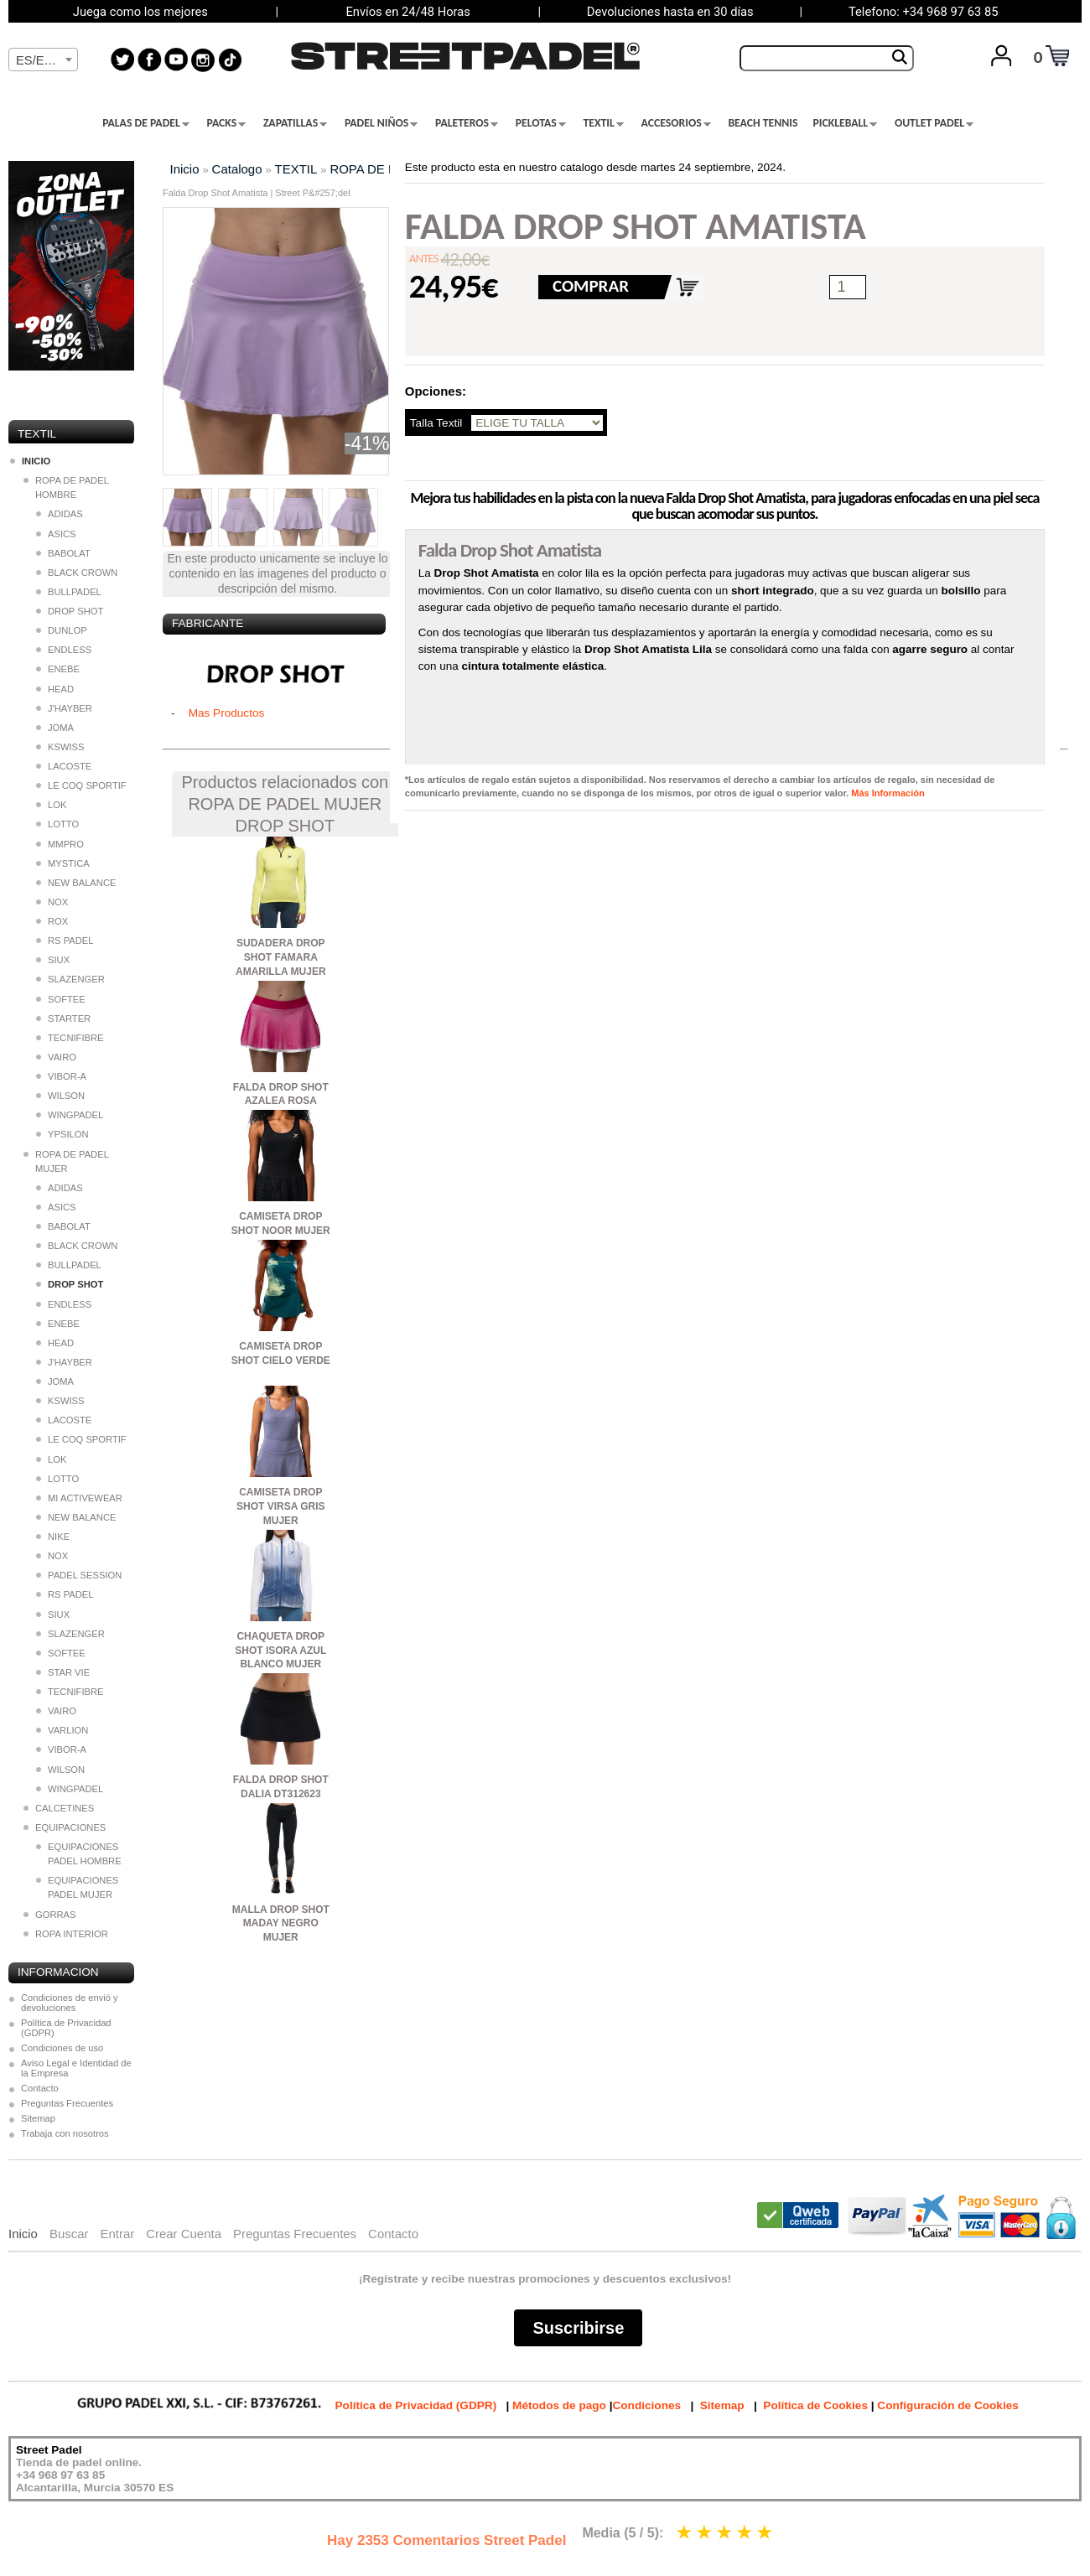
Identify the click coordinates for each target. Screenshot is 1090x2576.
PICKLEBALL (844, 123)
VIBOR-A (61, 1076)
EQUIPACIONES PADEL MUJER (77, 1887)
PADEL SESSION (79, 1575)
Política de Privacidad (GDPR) (66, 2028)
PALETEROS (466, 123)
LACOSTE (63, 766)
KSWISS (60, 747)
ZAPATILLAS (295, 123)
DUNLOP (61, 630)
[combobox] (43, 59)
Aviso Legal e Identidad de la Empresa (76, 2068)
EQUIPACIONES (64, 1827)
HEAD (55, 689)
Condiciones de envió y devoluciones (69, 2003)
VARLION (62, 1730)
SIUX (53, 960)
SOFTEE (61, 999)
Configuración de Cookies (947, 2405)
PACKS (227, 123)
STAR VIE (63, 1672)
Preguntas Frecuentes (67, 2103)
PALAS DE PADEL (145, 123)
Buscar (69, 2233)
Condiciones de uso (62, 2048)
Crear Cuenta (183, 2233)
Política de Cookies (815, 2405)
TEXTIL (604, 123)
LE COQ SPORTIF (81, 785)
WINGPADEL (69, 1115)
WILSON (60, 1096)
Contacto (40, 2088)
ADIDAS (59, 514)
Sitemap (38, 2118)
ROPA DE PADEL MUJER (65, 1161)
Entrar (117, 2233)
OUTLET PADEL (934, 123)
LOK (51, 805)
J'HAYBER (64, 708)
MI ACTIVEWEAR (79, 1498)
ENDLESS (63, 650)
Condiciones (646, 2405)
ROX (52, 921)
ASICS (56, 534)
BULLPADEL (68, 592)
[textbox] (43, 60)
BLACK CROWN (76, 573)
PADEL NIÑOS (381, 123)
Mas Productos (227, 713)
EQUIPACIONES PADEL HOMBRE (79, 1854)
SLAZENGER (70, 979)
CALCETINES (58, 1808)
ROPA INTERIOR (65, 1934)
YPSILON (62, 1134)
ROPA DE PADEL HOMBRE (65, 487)
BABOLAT (63, 553)
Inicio (185, 169)
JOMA (55, 728)
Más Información (887, 793)
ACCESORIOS (676, 123)
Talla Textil (436, 423)
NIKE (53, 1537)
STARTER (63, 1018)
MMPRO (60, 844)
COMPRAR (591, 286)
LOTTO (57, 824)
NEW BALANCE (76, 883)
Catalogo (237, 169)
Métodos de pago (559, 2405)
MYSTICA (63, 863)
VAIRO (56, 1057)
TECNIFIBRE (70, 1038)
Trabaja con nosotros (65, 2133)
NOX (52, 902)
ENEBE (58, 669)
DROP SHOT (69, 611)
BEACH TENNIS (762, 123)
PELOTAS (541, 123)
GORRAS (49, 1915)
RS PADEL (65, 941)
